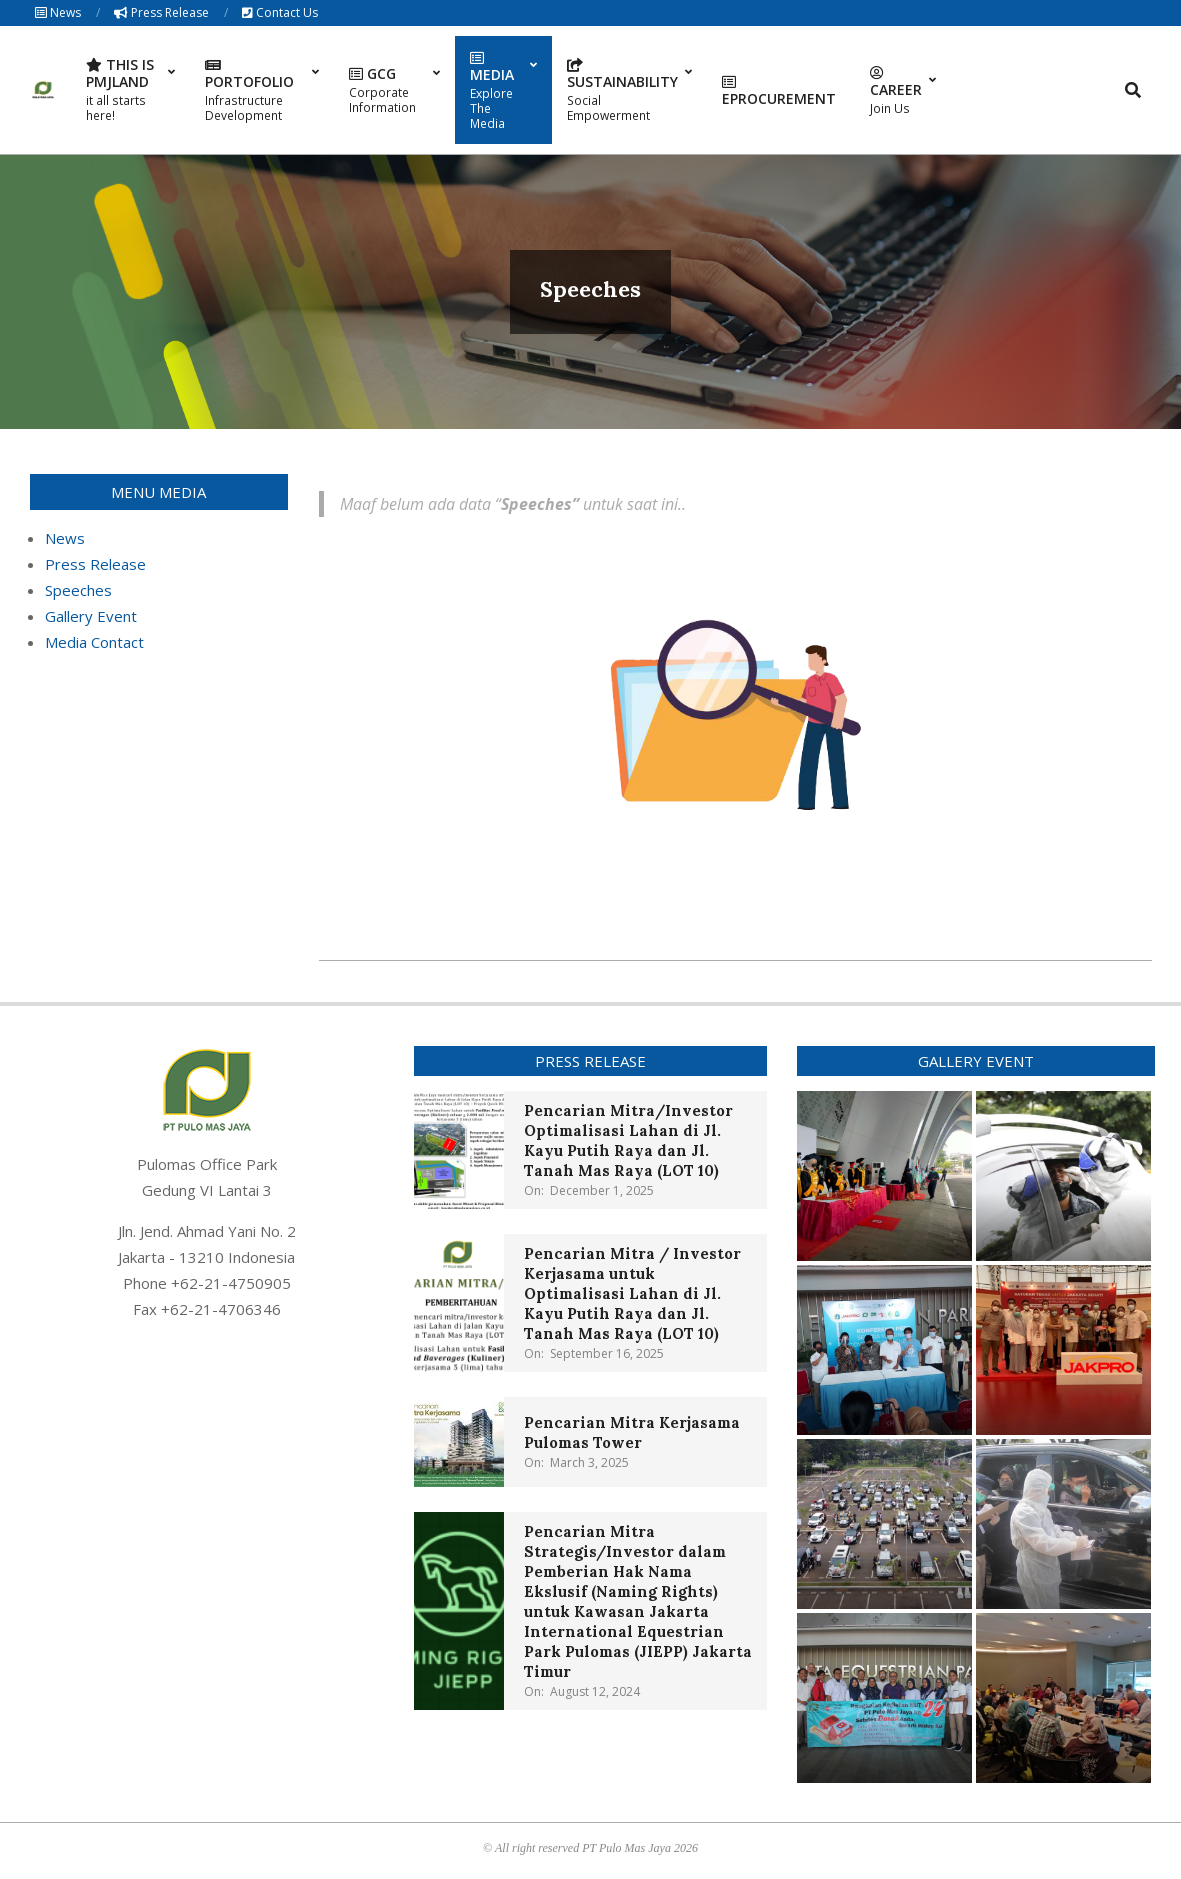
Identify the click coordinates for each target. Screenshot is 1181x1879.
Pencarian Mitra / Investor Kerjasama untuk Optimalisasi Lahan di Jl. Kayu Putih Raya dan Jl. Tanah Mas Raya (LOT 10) (632, 1293)
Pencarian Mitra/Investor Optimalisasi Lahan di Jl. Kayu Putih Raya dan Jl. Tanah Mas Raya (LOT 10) (628, 1140)
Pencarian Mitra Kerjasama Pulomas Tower (632, 1432)
